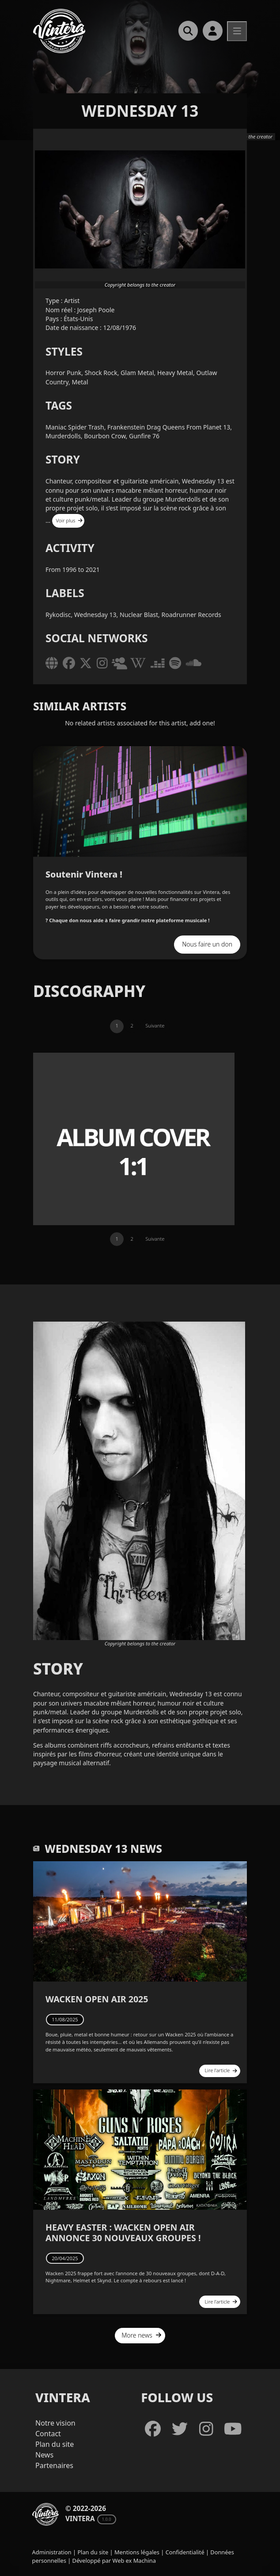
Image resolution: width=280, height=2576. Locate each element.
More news (141, 2335)
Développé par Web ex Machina (114, 2560)
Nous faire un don (207, 944)
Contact (48, 2433)
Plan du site (54, 2444)
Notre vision (55, 2423)
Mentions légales (136, 2552)
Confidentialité (185, 2552)
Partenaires (54, 2465)
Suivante (154, 1025)
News (44, 2455)
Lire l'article (221, 2070)
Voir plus (69, 520)
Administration (52, 2552)
